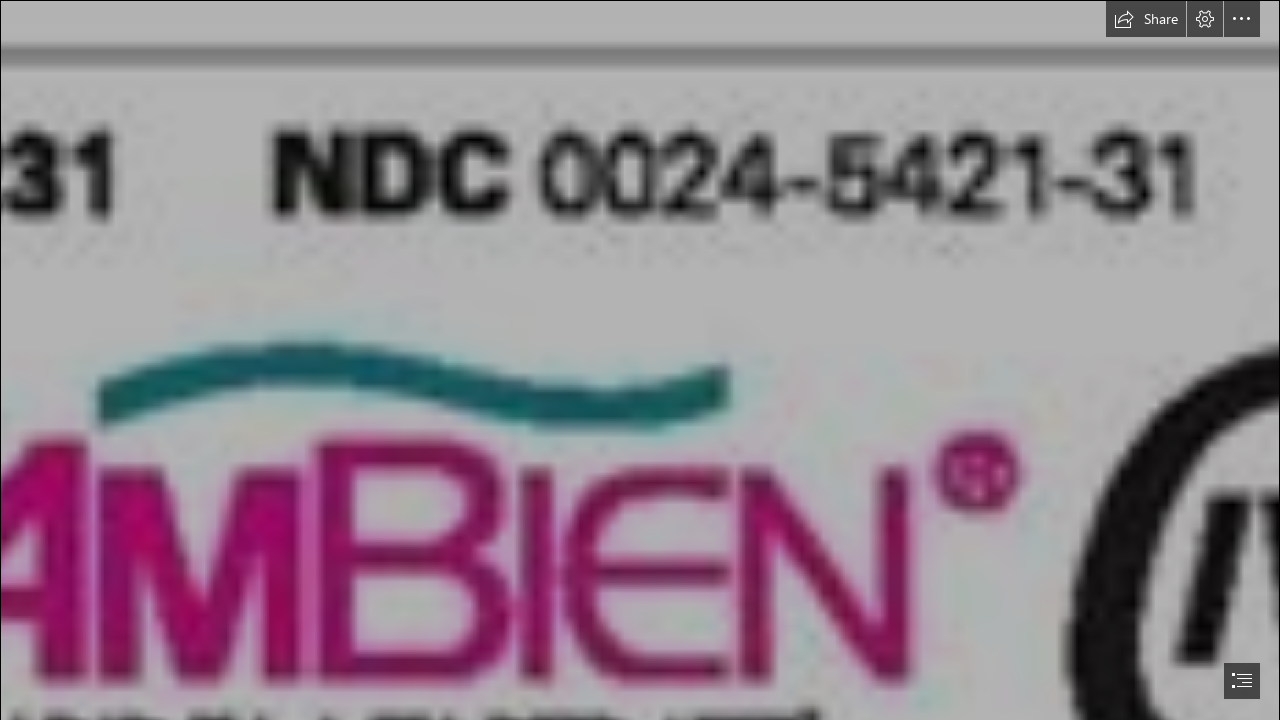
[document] (640, 360)
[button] (1146, 19)
